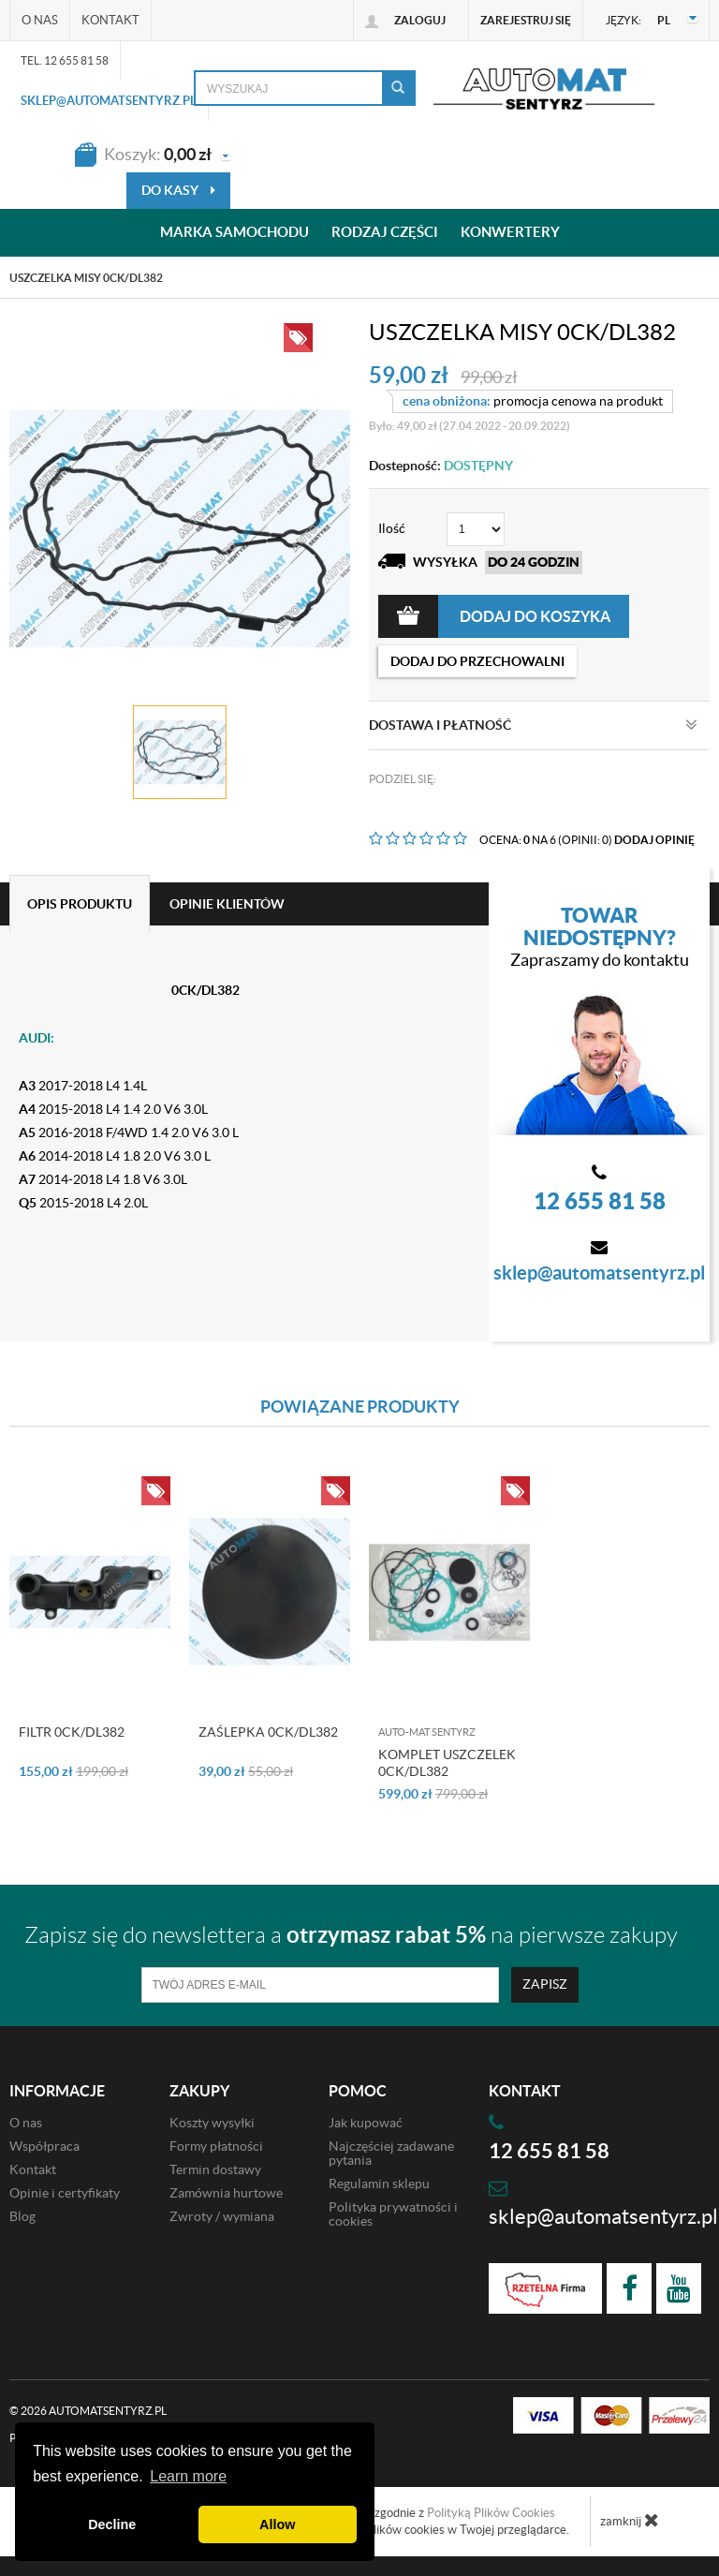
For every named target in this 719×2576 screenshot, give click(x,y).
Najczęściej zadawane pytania (391, 2153)
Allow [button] (277, 2524)
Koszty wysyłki (212, 2122)
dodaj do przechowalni (477, 661)
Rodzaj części (384, 233)
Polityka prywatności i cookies (393, 2213)
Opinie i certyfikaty (64, 2192)
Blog (22, 2216)
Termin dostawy (215, 2169)
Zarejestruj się (525, 20)
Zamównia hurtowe (226, 2192)
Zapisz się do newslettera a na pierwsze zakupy (351, 1934)
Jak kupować (366, 2122)
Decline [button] (112, 2524)
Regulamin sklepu (379, 2183)
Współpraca (44, 2146)
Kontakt (110, 20)
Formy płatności (216, 2146)
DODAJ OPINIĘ (654, 840)
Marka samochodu (234, 233)
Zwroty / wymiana (221, 2216)
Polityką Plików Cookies (491, 2513)
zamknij (629, 2519)
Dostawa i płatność (533, 725)
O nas (40, 20)
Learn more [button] (188, 2476)
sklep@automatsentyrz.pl (109, 101)
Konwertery (510, 233)
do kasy (178, 190)
